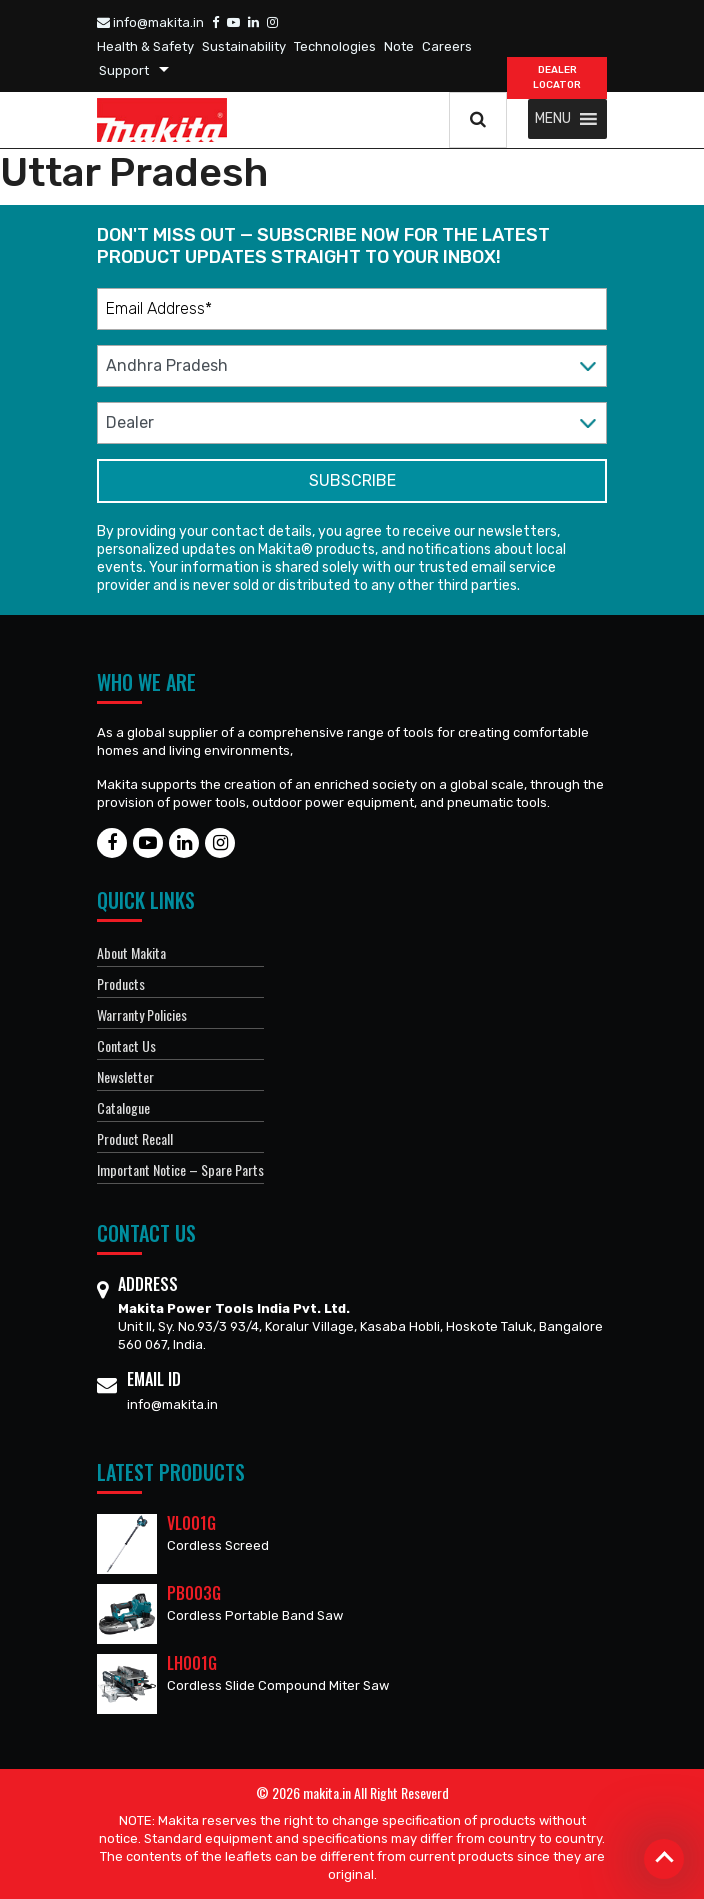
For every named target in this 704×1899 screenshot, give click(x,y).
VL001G (191, 1523)
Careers (447, 46)
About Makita (131, 952)
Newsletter (125, 1076)
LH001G (192, 1663)
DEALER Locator (557, 77)
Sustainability (244, 46)
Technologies (335, 46)
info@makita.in (150, 22)
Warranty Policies (142, 1014)
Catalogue (123, 1107)
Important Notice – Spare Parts (180, 1169)
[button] (553, 119)
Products (121, 983)
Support (124, 70)
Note (399, 46)
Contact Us (126, 1045)
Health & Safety (145, 46)
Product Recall (135, 1138)
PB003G (194, 1593)
